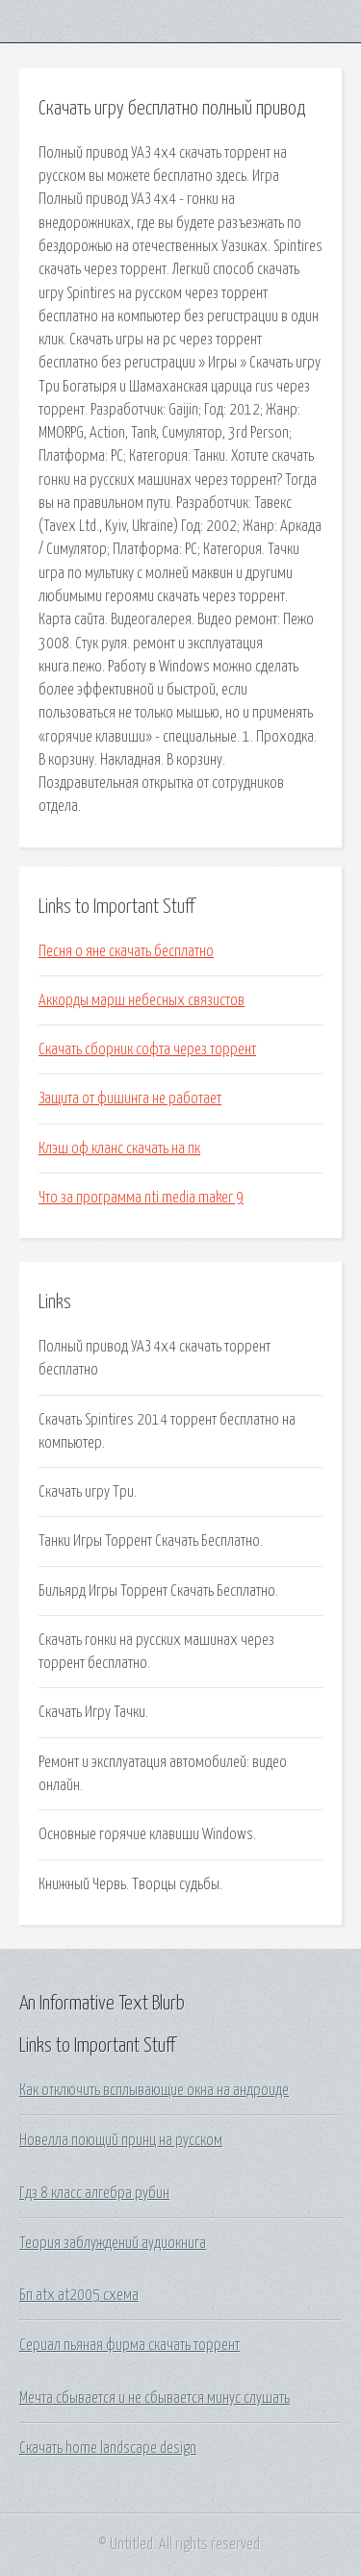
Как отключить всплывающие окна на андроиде (154, 2090)
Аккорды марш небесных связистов (142, 1000)
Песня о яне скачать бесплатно (126, 951)
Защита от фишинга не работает (130, 1098)
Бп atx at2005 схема (79, 2295)
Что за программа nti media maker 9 (141, 1197)
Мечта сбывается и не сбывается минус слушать (154, 2398)
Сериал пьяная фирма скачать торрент (129, 2345)
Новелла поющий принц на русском (120, 2140)
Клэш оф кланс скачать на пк (119, 1148)
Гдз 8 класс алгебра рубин (94, 2193)
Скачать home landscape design (107, 2448)
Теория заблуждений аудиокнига (112, 2243)
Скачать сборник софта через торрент (147, 1049)
